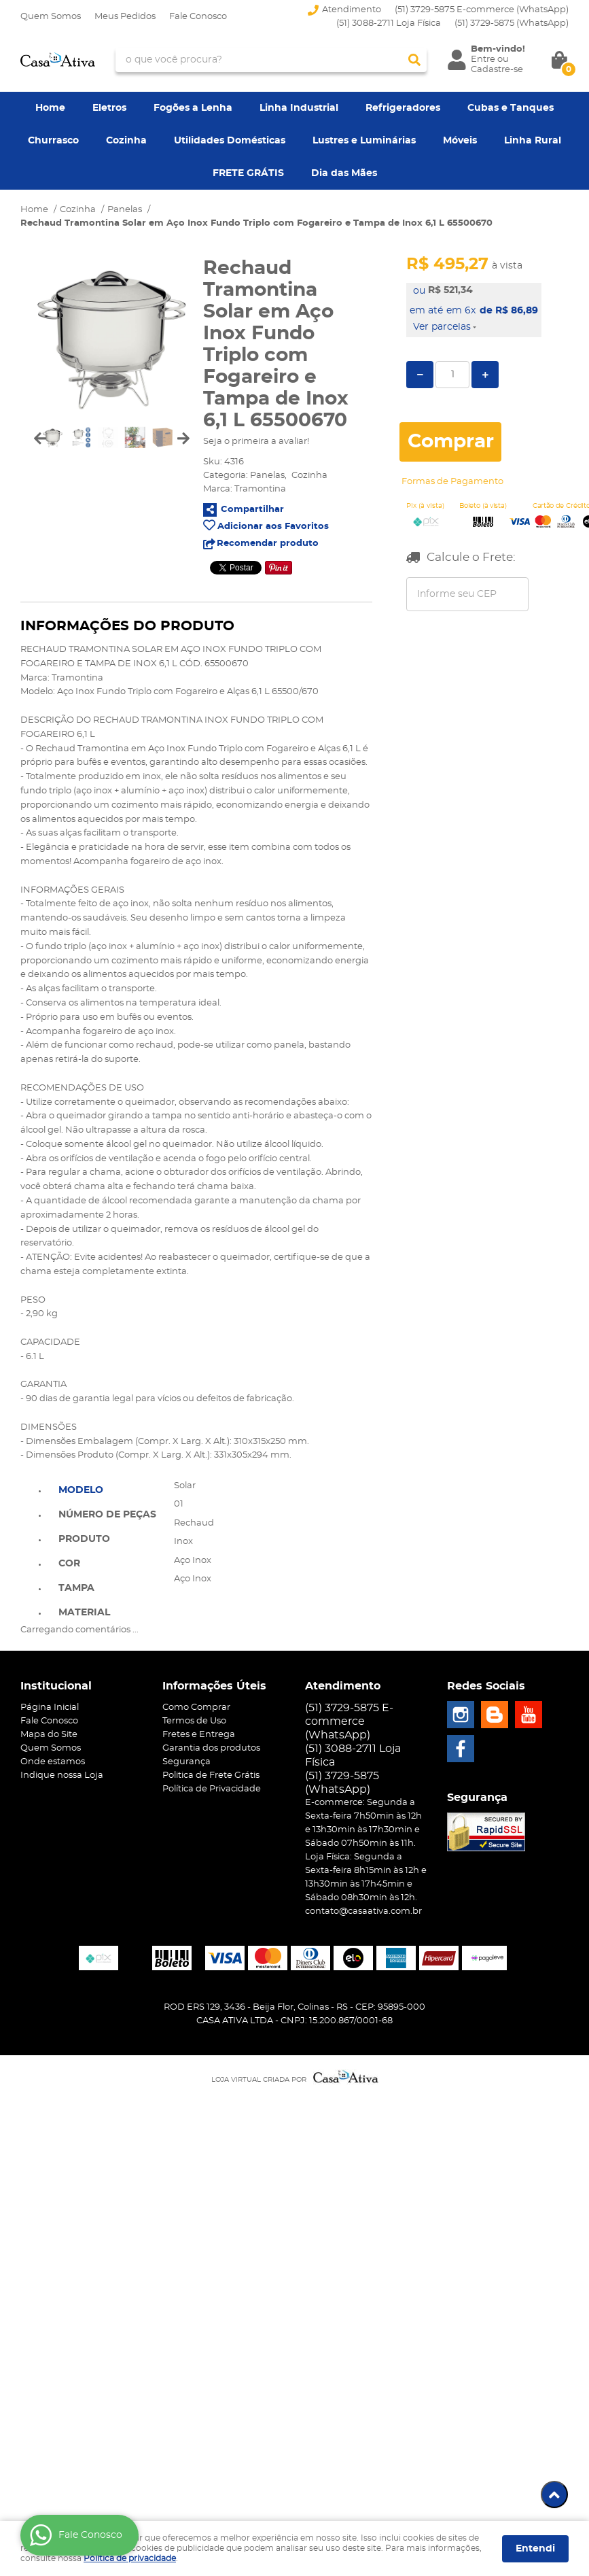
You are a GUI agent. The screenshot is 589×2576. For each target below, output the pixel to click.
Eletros (109, 108)
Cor (69, 1563)
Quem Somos (50, 16)
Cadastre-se (497, 69)
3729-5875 (511, 23)
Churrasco (53, 140)
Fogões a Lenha (193, 108)
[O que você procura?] (414, 60)
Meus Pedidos (125, 16)
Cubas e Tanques (510, 108)
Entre (483, 59)
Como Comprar (196, 1707)
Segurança (186, 1761)
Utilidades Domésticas (229, 140)
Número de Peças (107, 1514)
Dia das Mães (344, 173)
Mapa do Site (48, 1734)
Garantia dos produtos (211, 1748)
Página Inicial (49, 1707)
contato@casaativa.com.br (363, 1911)
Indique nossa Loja (61, 1775)
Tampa (76, 1588)
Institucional (56, 1686)
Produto (84, 1539)
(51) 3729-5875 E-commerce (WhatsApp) (482, 9)
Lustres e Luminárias (364, 140)
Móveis (460, 140)
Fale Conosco (198, 16)
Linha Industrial (299, 108)
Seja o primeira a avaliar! (256, 441)
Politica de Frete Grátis (211, 1775)
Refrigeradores (402, 108)
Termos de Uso (194, 1721)
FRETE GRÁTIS (248, 173)
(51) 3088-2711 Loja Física (388, 23)
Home (50, 108)
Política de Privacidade (211, 1789)
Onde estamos (52, 1761)
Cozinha (126, 140)
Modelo (80, 1490)
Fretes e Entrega (198, 1734)
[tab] (107, 1489)
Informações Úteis (214, 1686)
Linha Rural (532, 140)
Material (84, 1612)
